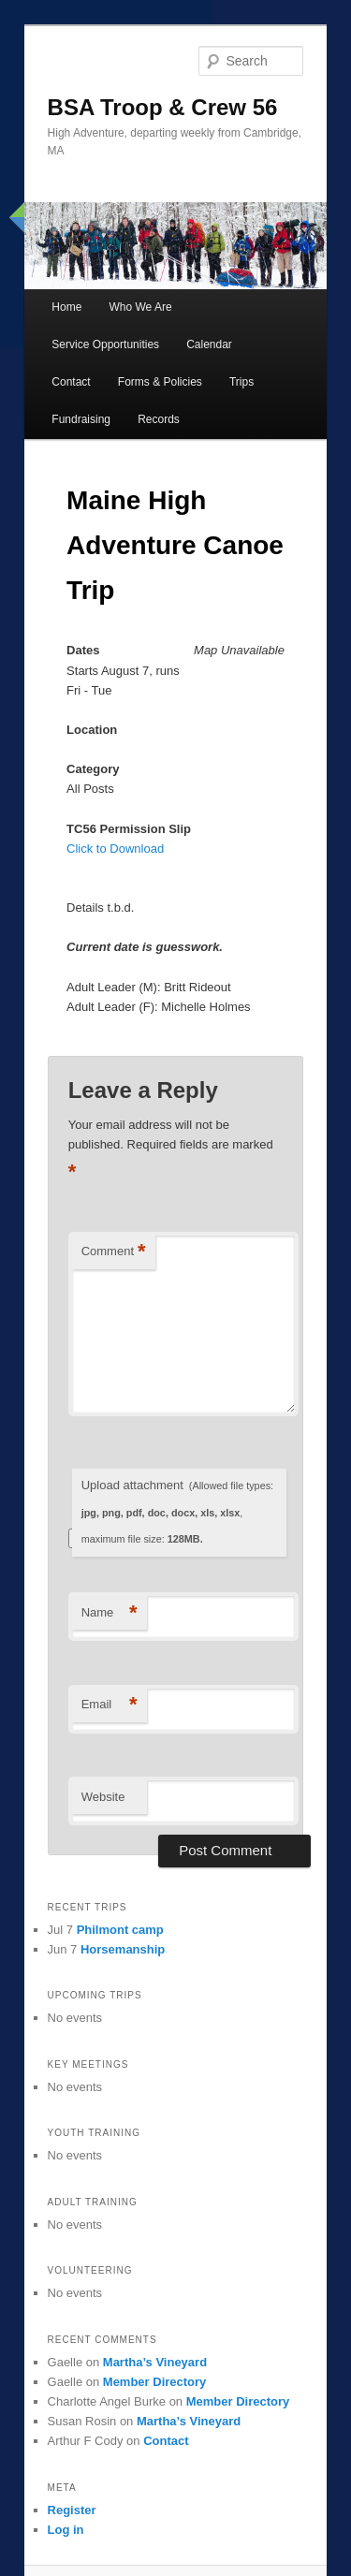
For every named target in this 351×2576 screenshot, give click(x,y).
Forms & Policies (160, 381)
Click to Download (115, 849)
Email (109, 1705)
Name (109, 1613)
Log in (66, 2530)
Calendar (209, 344)
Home (66, 307)
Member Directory (155, 2382)
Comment (113, 1252)
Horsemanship (122, 1949)
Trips (241, 381)
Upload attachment (177, 1511)
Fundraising (80, 419)
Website (103, 1797)
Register (72, 2510)
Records (159, 419)
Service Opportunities (105, 344)
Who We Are (140, 307)
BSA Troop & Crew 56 (163, 107)
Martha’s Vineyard (155, 2362)
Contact (70, 381)
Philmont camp (120, 1930)
